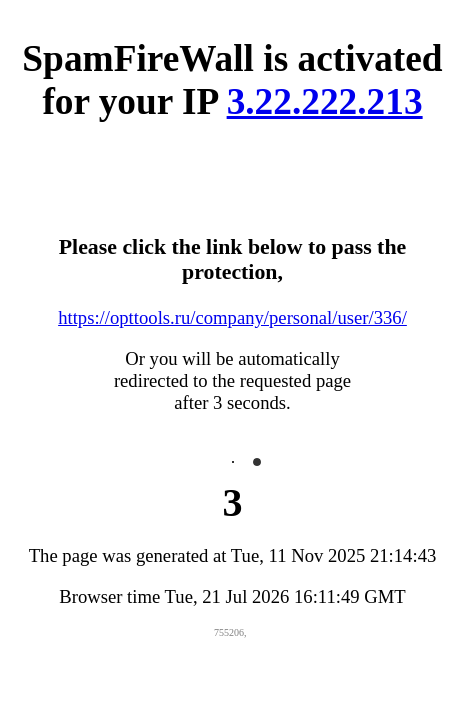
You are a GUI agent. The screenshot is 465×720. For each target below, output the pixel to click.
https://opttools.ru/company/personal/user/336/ (232, 317)
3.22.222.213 (325, 101)
